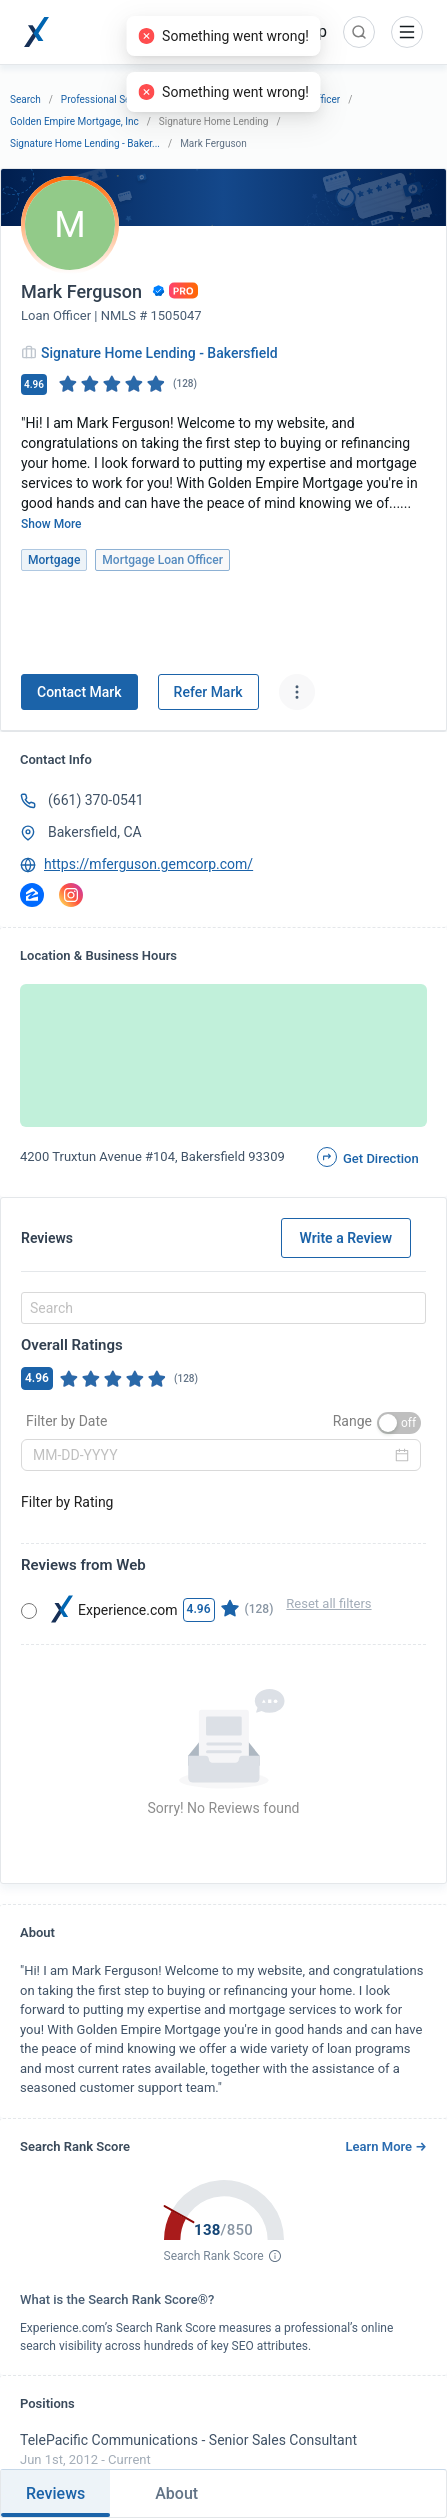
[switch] (399, 1423)
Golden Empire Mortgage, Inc (74, 121)
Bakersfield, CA (95, 832)
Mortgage (198, 99)
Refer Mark (208, 692)
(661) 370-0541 (96, 800)
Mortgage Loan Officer (290, 99)
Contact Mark (79, 692)
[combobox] (220, 1308)
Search (25, 99)
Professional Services (109, 99)
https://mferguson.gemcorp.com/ (148, 864)
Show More (51, 524)
